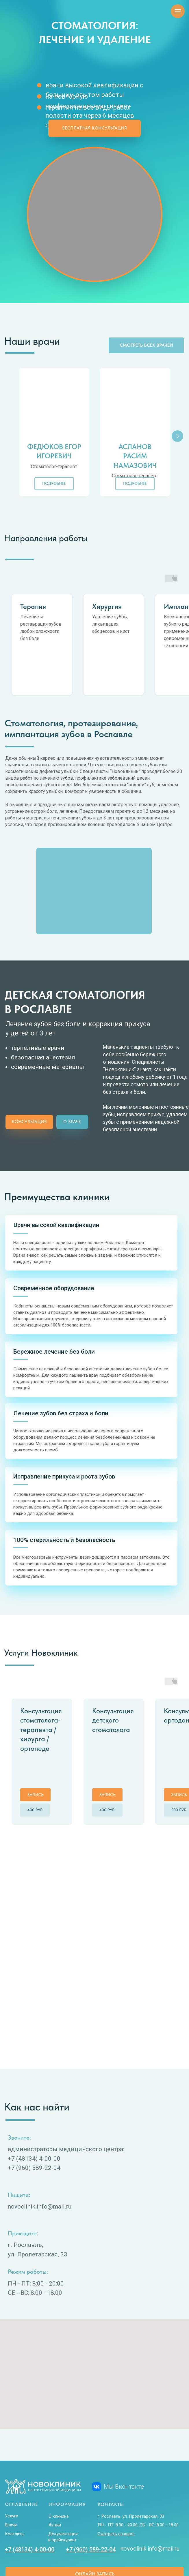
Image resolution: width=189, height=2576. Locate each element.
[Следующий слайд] (177, 436)
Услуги (11, 2458)
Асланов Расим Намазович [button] (135, 456)
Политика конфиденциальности (32, 2549)
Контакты (15, 2476)
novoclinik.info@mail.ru (150, 2490)
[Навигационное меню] (178, 11)
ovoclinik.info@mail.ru (41, 2148)
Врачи (11, 2467)
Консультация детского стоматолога (113, 1689)
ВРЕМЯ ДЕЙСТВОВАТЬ (165, 2542)
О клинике (59, 2458)
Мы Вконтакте (124, 2428)
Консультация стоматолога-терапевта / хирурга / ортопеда (41, 1699)
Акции (55, 2467)
